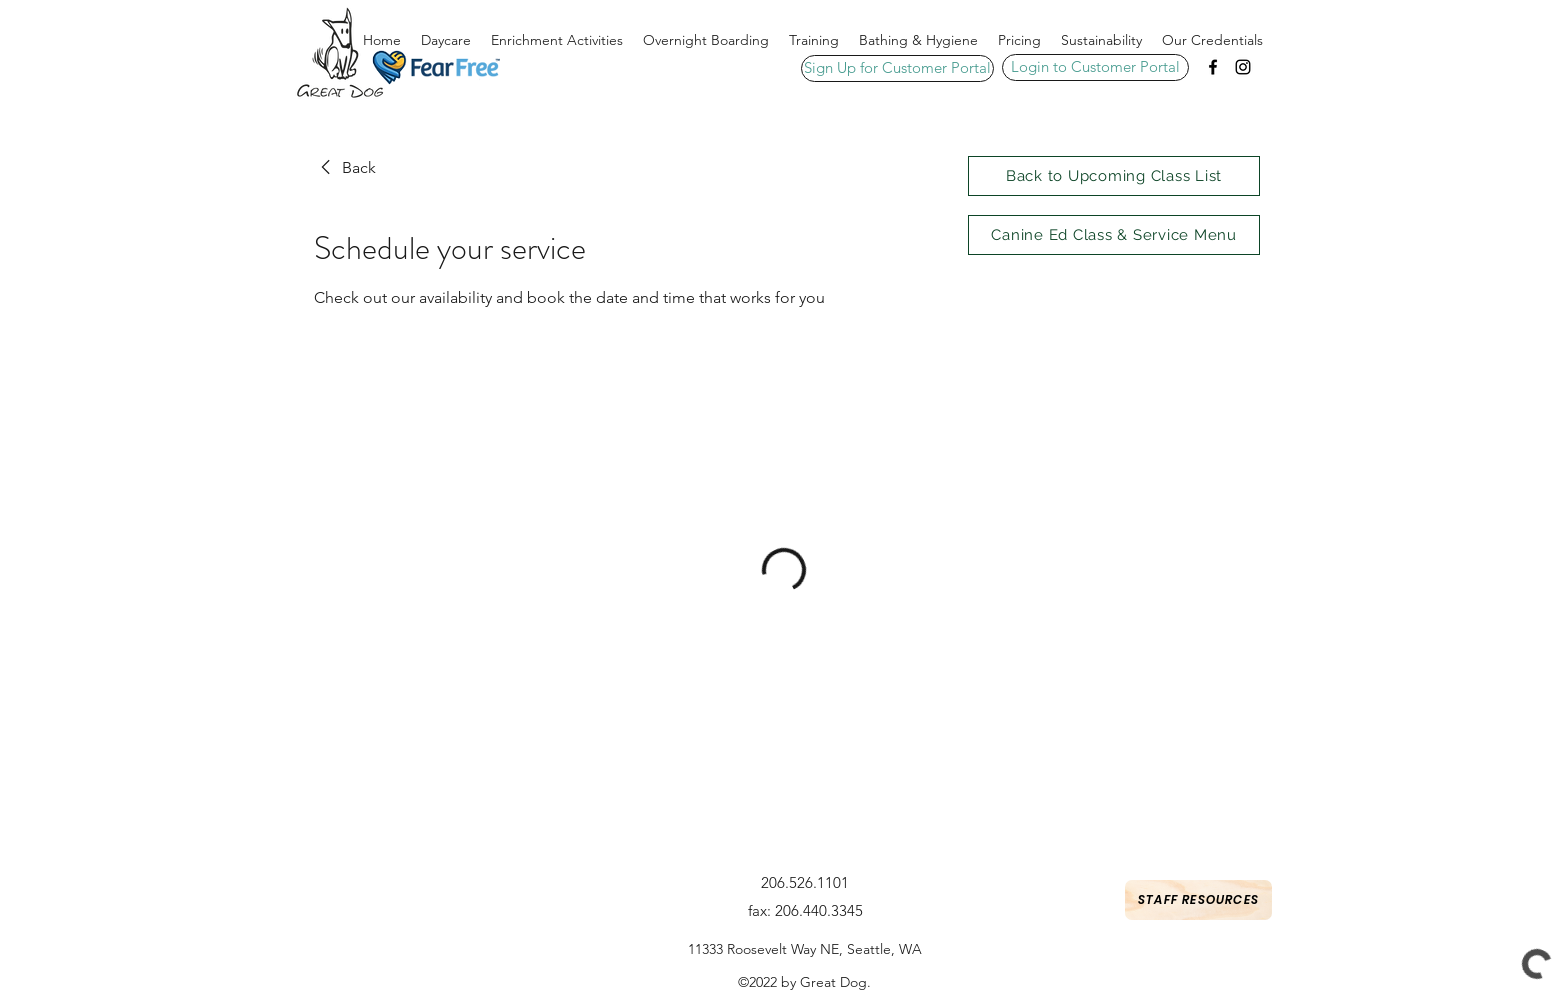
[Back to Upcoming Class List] (1114, 176)
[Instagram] (1243, 67)
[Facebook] (1213, 67)
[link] (345, 168)
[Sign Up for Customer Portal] (897, 68)
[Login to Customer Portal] (1095, 67)
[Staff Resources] (1198, 900)
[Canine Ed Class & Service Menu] (1114, 235)
